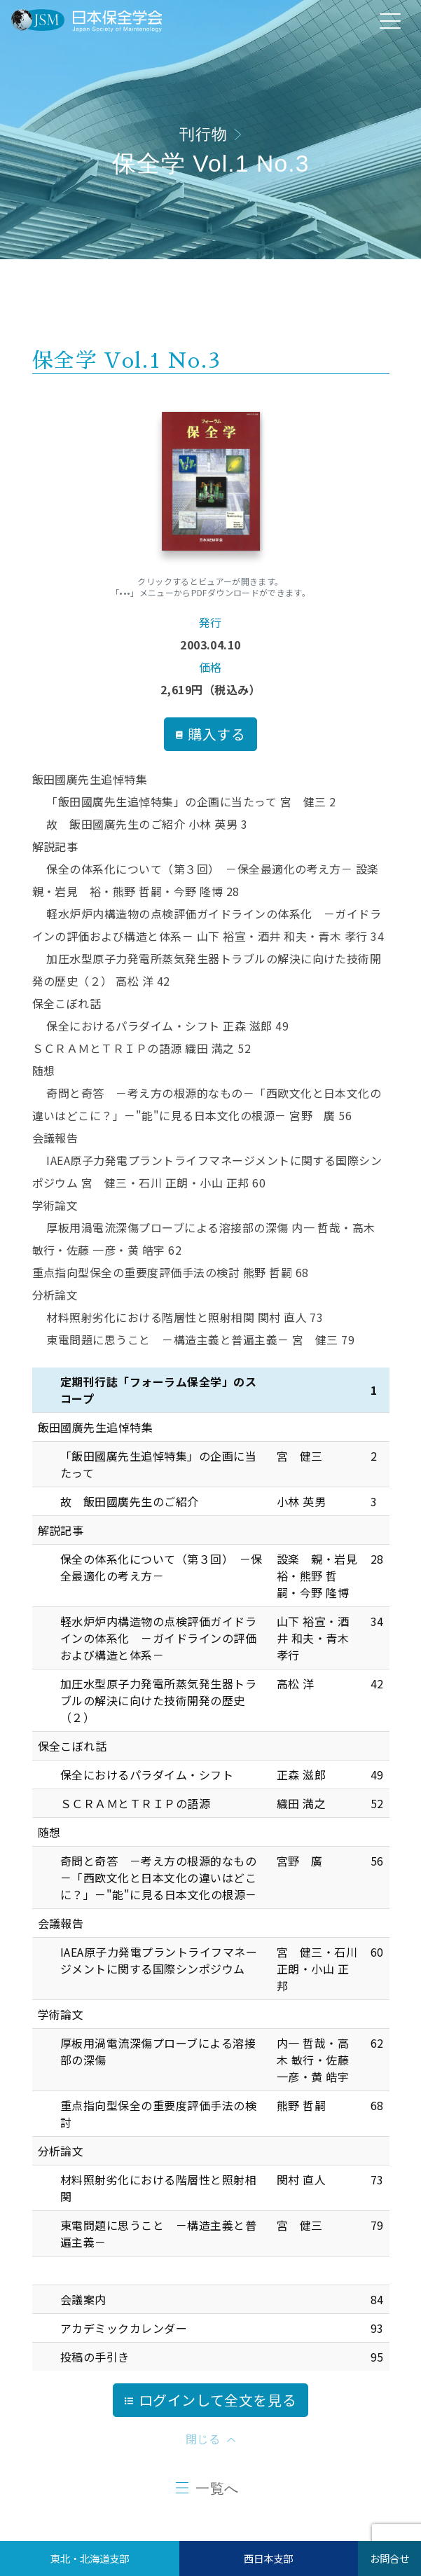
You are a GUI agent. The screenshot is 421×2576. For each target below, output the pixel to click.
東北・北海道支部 (89, 2558)
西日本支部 (268, 2558)
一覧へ (217, 2488)
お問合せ (389, 2558)
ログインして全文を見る (211, 2400)
